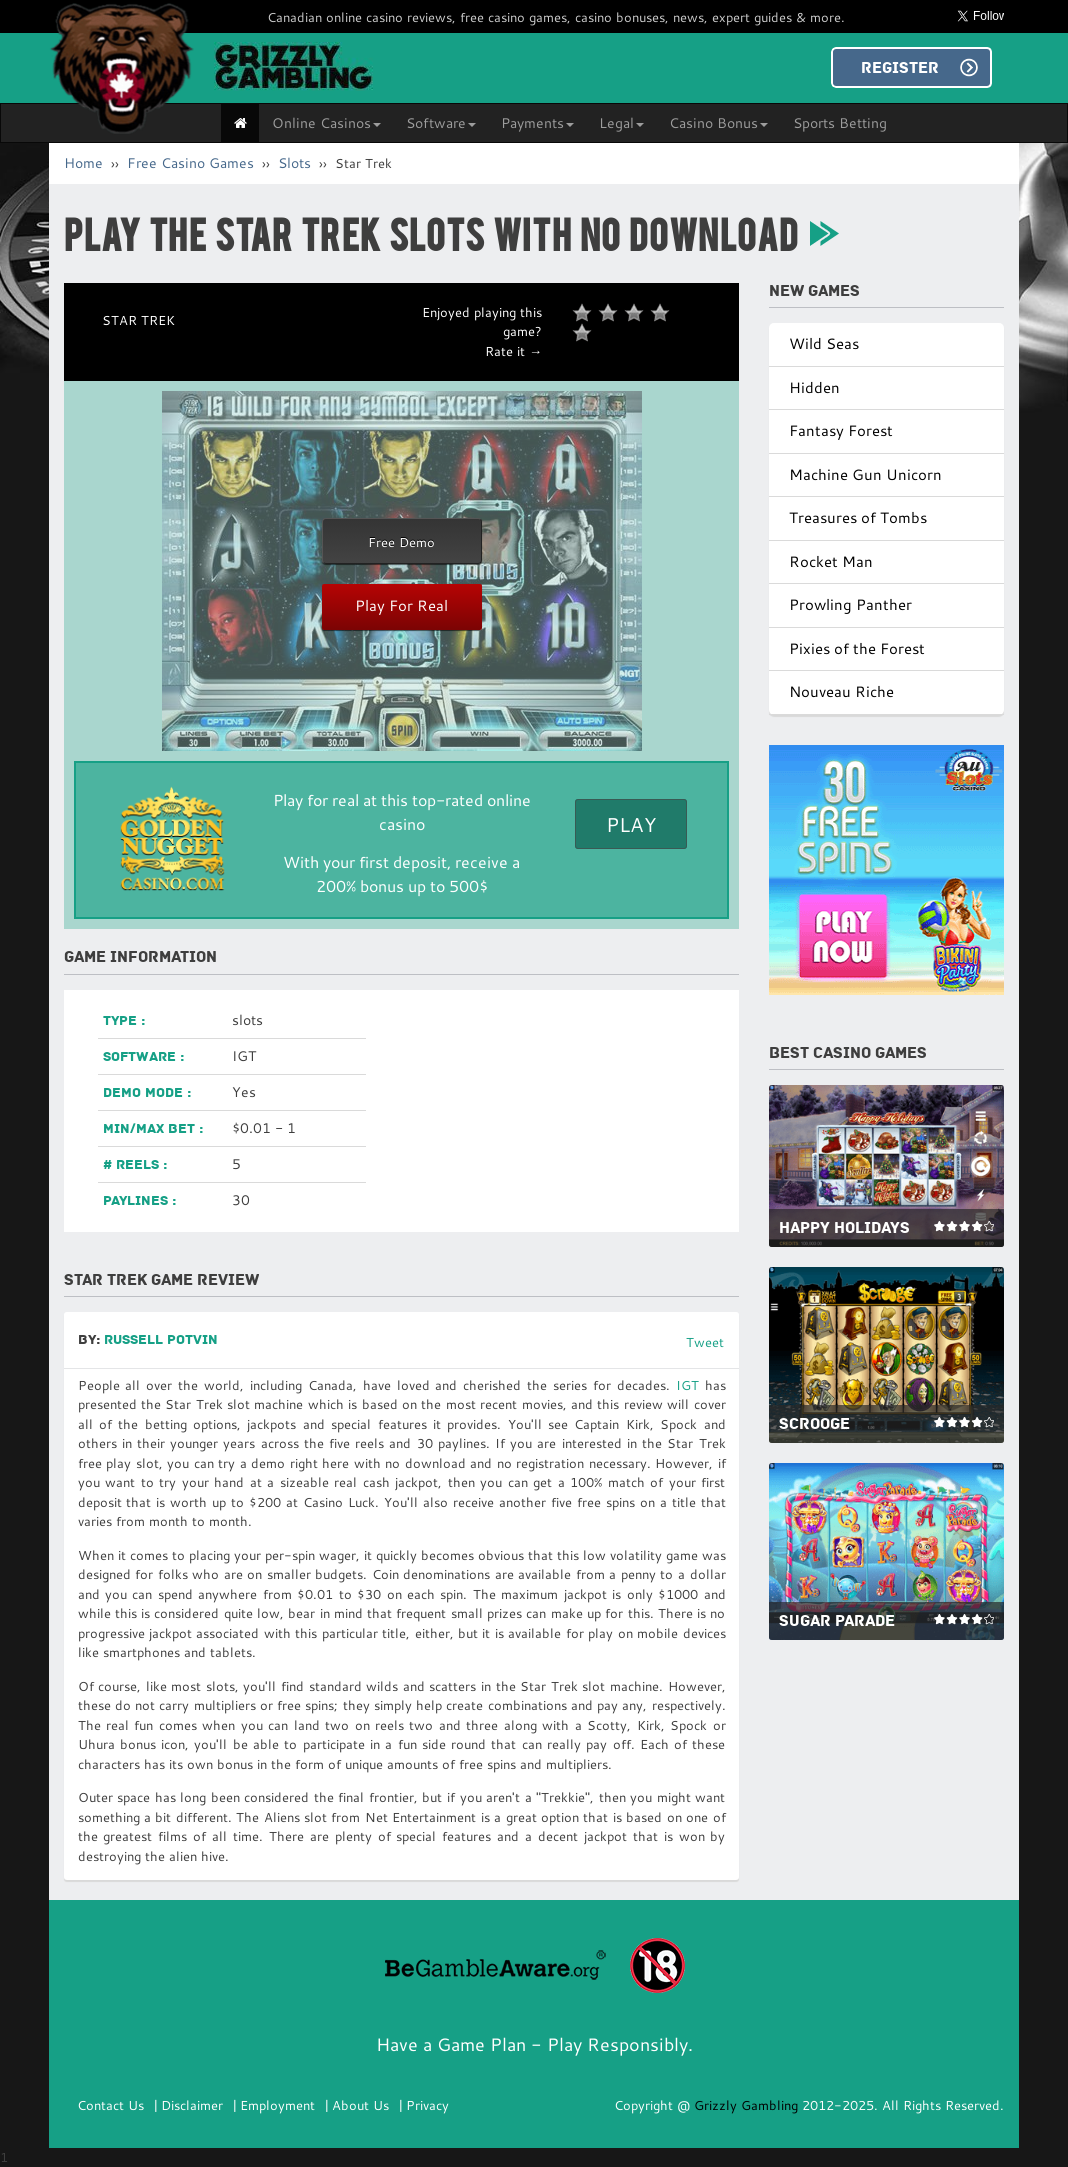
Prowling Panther (850, 604)
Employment (277, 2105)
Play (631, 824)
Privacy (427, 2105)
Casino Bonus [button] (718, 123)
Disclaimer (192, 2105)
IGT (687, 1385)
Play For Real (401, 605)
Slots (294, 163)
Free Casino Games (190, 163)
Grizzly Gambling (748, 2105)
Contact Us (110, 2105)
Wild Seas (824, 343)
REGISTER (900, 68)
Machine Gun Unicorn (865, 474)
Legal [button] (621, 123)
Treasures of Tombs (858, 517)
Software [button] (441, 123)
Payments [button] (537, 123)
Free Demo (401, 542)
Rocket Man (831, 561)
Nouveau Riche (841, 691)
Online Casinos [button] (326, 123)
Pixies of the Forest (857, 648)
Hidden (814, 387)
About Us (360, 2105)
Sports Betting (840, 123)
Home (83, 163)
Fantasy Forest (841, 430)
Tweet (705, 1342)
